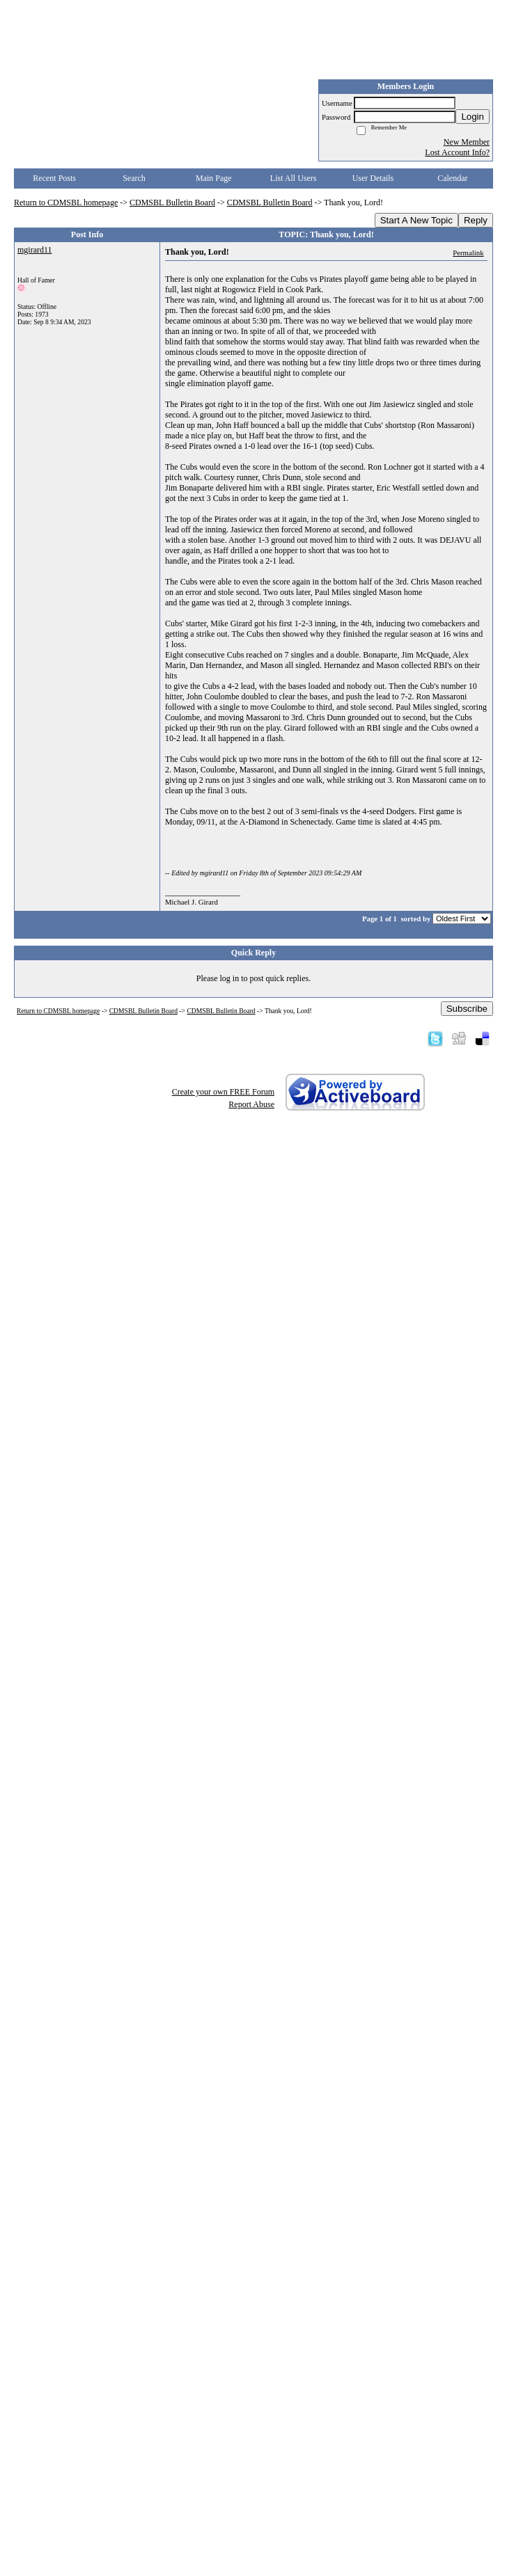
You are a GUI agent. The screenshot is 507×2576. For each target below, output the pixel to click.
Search (134, 178)
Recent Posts (54, 178)
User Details (373, 178)
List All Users (293, 178)
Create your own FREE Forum (223, 1092)
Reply (476, 220)
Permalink (468, 252)
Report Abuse (251, 1104)
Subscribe (467, 1008)
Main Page (214, 178)
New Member (467, 142)
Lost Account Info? (457, 152)
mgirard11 (34, 250)
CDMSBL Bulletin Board (172, 202)
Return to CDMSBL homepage (66, 202)
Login (472, 116)
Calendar (452, 178)
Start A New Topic (416, 220)
